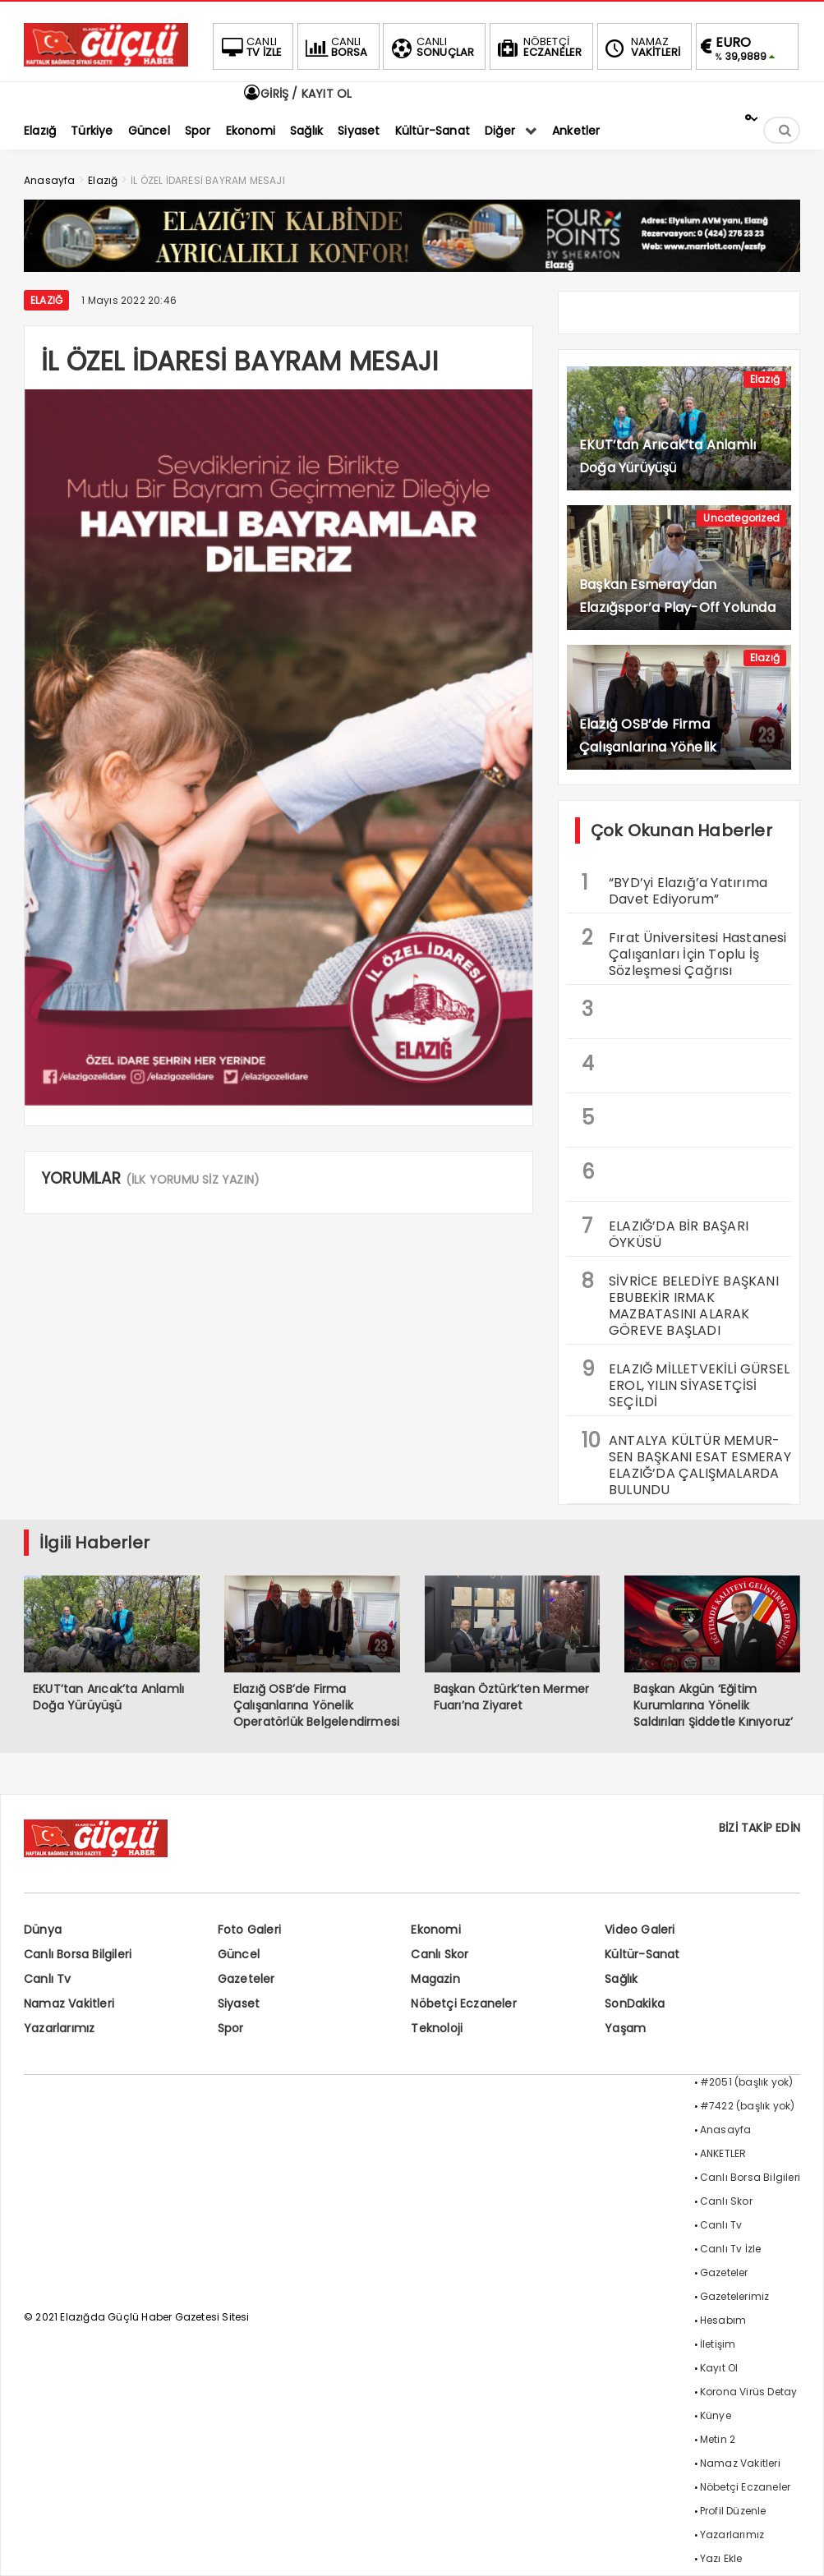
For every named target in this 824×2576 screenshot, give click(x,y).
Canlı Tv (47, 1979)
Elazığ (46, 300)
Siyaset (239, 2003)
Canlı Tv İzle (731, 2249)
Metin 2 (717, 2439)
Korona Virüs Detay (749, 2392)
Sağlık (621, 1979)
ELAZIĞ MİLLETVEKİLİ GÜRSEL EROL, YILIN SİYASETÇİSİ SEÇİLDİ (685, 1383)
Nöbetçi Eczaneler (463, 2003)
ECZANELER (538, 47)
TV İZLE (250, 47)
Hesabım (723, 2320)
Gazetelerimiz (735, 2296)
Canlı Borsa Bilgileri (77, 1954)
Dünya (43, 1929)
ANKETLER (723, 2153)
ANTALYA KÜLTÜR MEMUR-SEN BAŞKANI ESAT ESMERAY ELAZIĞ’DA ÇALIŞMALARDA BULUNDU (686, 1463)
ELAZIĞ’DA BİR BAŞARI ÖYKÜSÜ (665, 1232)
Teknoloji (437, 2028)
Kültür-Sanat (642, 1954)
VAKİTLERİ (641, 47)
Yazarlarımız (59, 2028)
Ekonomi (435, 1929)
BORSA (335, 47)
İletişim (718, 2344)
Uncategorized (741, 518)
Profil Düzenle (733, 2511)
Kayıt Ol (719, 2368)
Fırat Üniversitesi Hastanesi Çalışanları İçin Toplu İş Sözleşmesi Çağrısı (684, 952)
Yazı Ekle (721, 2558)
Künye (715, 2415)
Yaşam (625, 2028)
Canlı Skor (439, 1954)
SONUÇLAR (431, 47)
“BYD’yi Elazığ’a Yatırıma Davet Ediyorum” (674, 888)
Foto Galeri (249, 1929)
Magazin (435, 1979)
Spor (231, 2028)
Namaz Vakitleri (69, 2003)
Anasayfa (726, 2130)
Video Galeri (639, 1929)
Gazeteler (246, 1979)
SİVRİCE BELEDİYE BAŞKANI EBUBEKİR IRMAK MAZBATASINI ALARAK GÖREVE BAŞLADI (680, 1303)
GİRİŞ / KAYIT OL (296, 93)
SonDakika (635, 2003)
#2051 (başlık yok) (747, 2082)
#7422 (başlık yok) (747, 2106)
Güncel (239, 1954)
